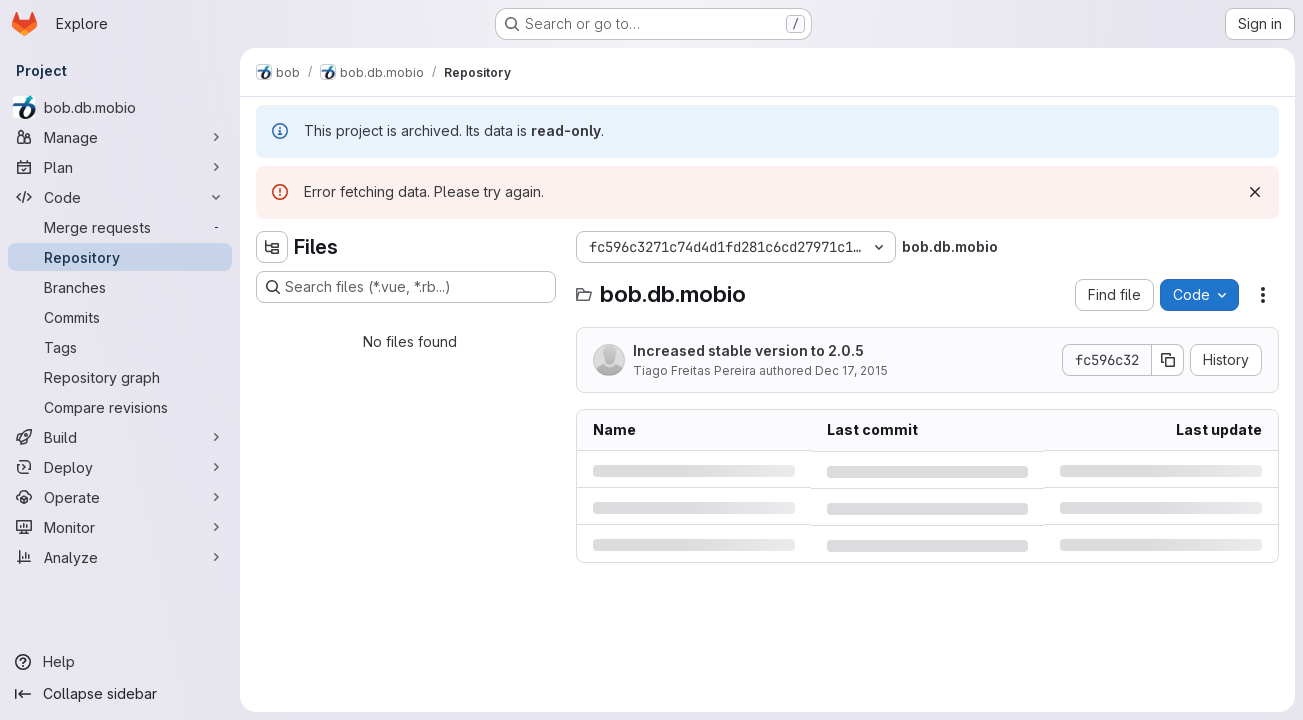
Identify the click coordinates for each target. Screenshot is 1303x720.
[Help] (120, 662)
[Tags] (120, 347)
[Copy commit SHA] (1168, 360)
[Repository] (120, 257)
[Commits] (120, 317)
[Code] (120, 197)
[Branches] (120, 287)
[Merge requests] (120, 227)
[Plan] (120, 167)
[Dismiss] (1255, 192)
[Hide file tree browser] (272, 247)
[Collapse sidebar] (120, 694)
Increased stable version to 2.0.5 (748, 350)
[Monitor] (120, 527)
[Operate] (120, 497)
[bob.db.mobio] (120, 107)
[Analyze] (120, 557)
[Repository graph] (120, 377)
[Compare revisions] (120, 407)
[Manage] (120, 137)
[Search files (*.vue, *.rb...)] (406, 287)
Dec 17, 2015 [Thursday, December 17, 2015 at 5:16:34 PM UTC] (851, 370)
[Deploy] (120, 467)
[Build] (120, 437)
